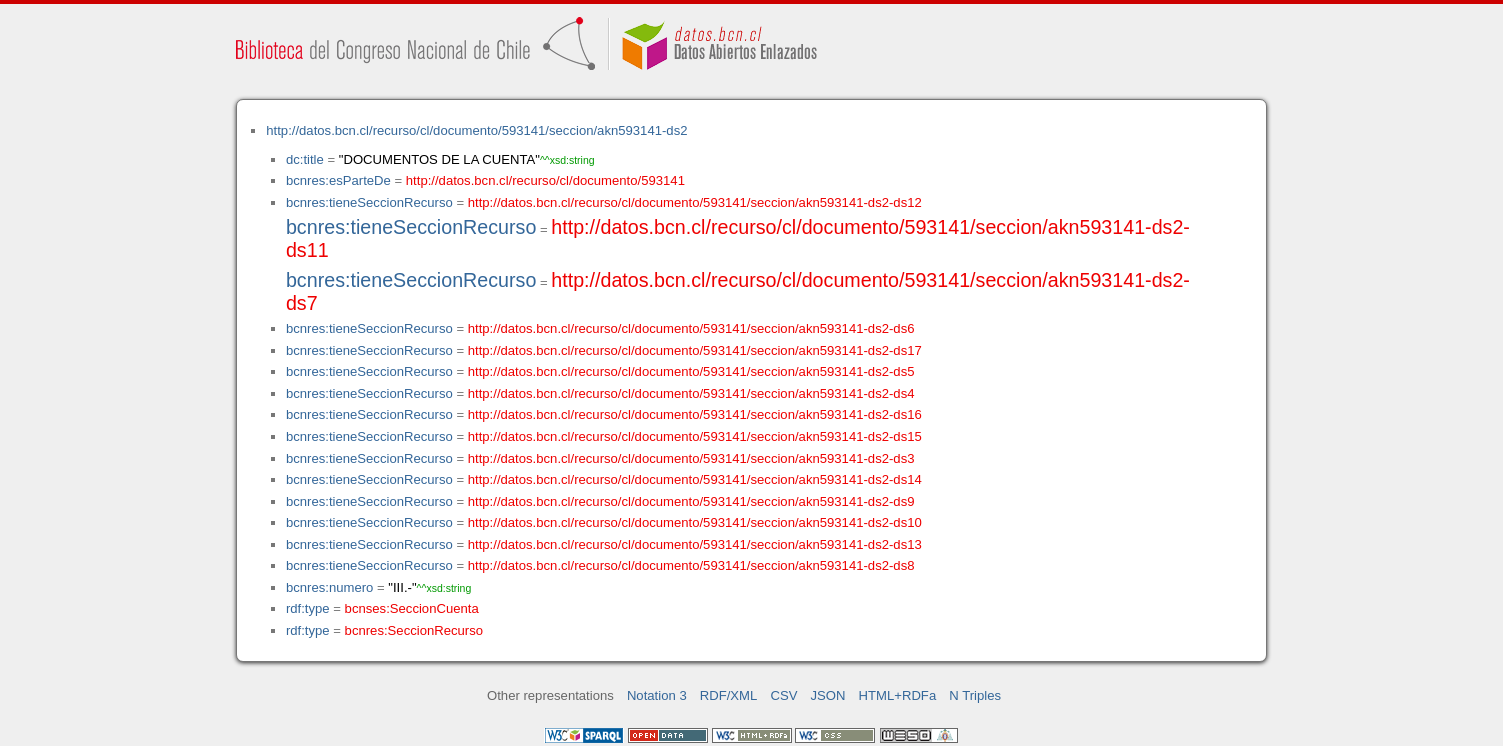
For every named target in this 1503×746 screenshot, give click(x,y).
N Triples (975, 695)
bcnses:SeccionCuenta (412, 608)
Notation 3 (657, 695)
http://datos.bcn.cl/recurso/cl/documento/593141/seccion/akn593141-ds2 (476, 130)
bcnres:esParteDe (338, 180)
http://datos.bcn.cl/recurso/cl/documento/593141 (545, 180)
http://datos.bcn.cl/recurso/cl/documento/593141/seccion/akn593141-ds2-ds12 (695, 202)
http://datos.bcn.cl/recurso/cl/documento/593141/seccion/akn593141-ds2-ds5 (691, 371)
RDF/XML (729, 695)
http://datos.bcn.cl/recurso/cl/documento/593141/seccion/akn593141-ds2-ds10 (695, 522)
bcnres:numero (329, 587)
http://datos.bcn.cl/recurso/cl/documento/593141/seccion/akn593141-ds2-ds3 (691, 458)
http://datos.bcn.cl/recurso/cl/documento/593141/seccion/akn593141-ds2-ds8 (691, 565)
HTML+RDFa (898, 695)
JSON (828, 695)
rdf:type (308, 608)
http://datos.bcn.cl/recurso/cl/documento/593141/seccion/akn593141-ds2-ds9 (691, 501)
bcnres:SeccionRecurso (414, 630)
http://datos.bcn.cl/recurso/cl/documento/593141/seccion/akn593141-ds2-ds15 (695, 436)
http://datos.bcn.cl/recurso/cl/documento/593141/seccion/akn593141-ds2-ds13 (695, 544)
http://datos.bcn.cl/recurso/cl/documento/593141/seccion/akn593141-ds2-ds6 (691, 328)
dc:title (305, 159)
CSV (783, 695)
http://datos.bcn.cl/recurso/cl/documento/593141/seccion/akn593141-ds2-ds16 (695, 414)
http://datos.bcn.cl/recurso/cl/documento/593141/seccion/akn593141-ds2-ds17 (695, 350)
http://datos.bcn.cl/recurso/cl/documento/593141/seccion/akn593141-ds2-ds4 (691, 393)
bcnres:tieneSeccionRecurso (369, 202)
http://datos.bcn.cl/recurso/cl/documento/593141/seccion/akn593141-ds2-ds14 (695, 479)
